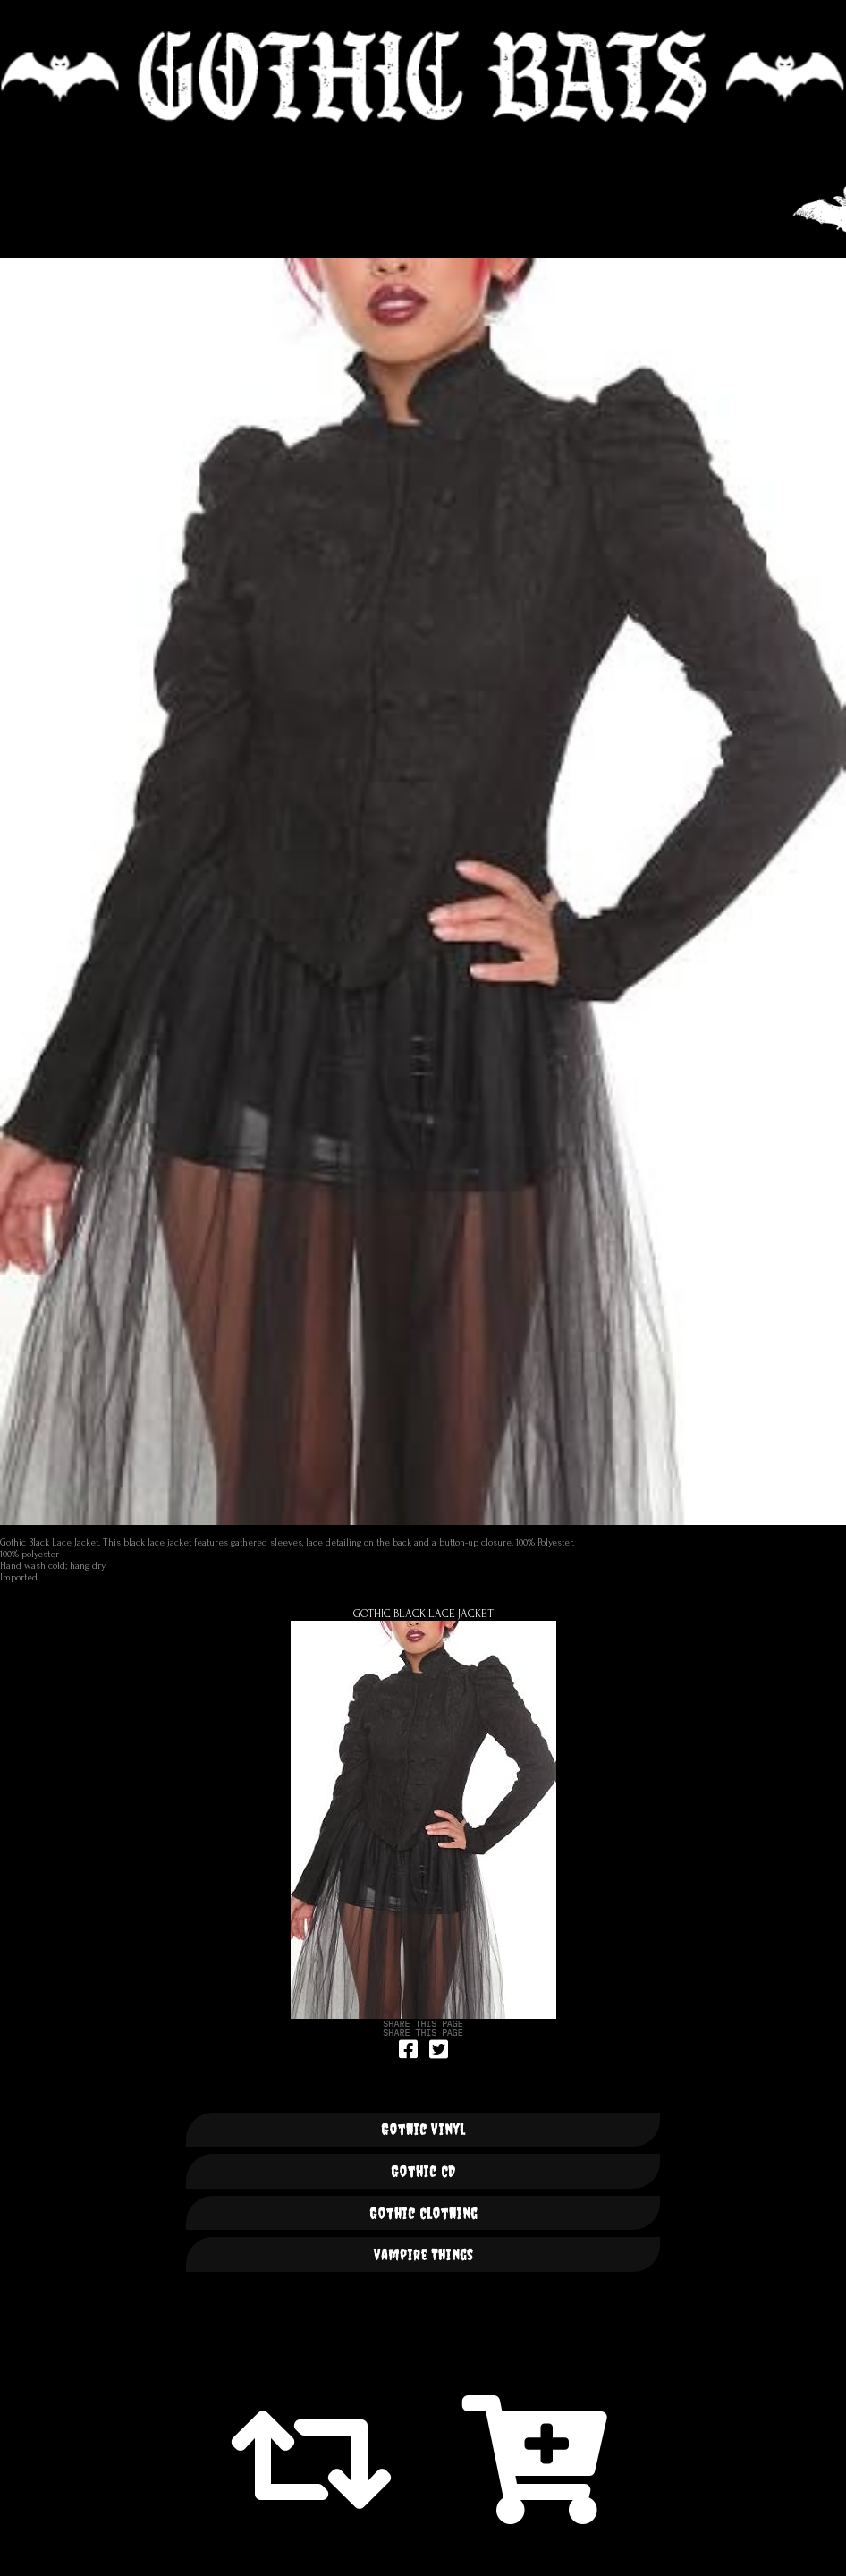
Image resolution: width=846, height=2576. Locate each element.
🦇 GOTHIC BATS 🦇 (423, 77)
